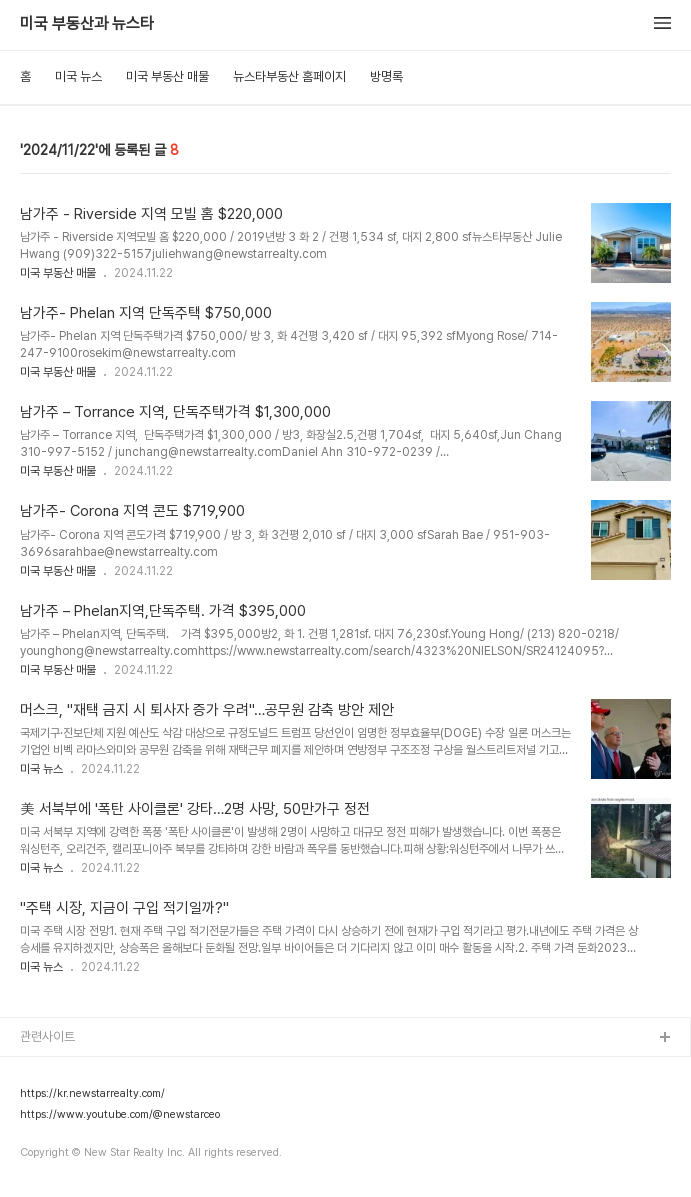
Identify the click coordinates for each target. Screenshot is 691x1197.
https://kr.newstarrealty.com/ (92, 1094)
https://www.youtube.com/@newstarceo (120, 1115)
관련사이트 (47, 1036)
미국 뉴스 (78, 76)
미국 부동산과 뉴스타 (87, 24)
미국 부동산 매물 (167, 76)
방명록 (386, 76)
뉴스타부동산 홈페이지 (289, 76)
